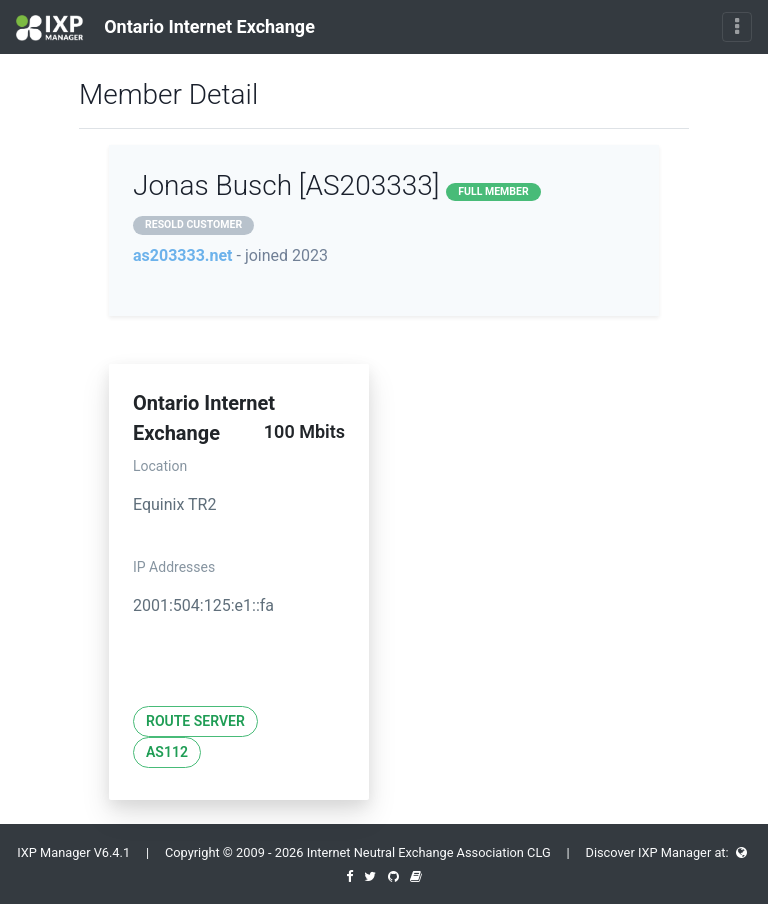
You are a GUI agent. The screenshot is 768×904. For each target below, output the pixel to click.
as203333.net (183, 255)
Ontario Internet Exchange (165, 28)
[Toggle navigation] (737, 27)
